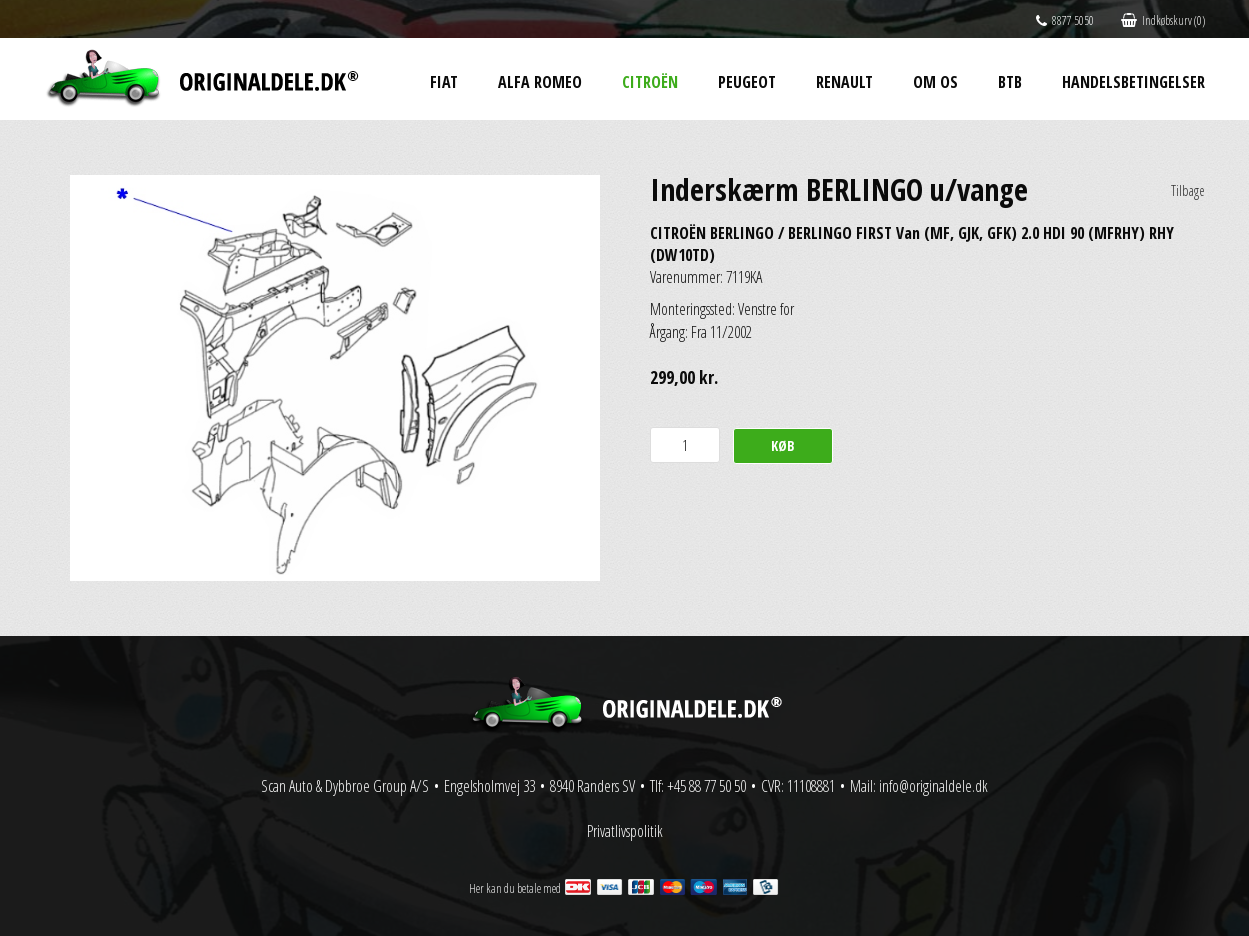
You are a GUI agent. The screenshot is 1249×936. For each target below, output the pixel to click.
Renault (844, 82)
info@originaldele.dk (933, 786)
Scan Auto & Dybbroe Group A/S (345, 786)
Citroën (650, 82)
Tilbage (1188, 190)
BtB (1010, 82)
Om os (935, 82)
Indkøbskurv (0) (1163, 20)
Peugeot (747, 82)
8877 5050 (1065, 20)
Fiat (444, 82)
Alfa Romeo (540, 82)
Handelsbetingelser (1133, 82)
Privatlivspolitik (625, 831)
